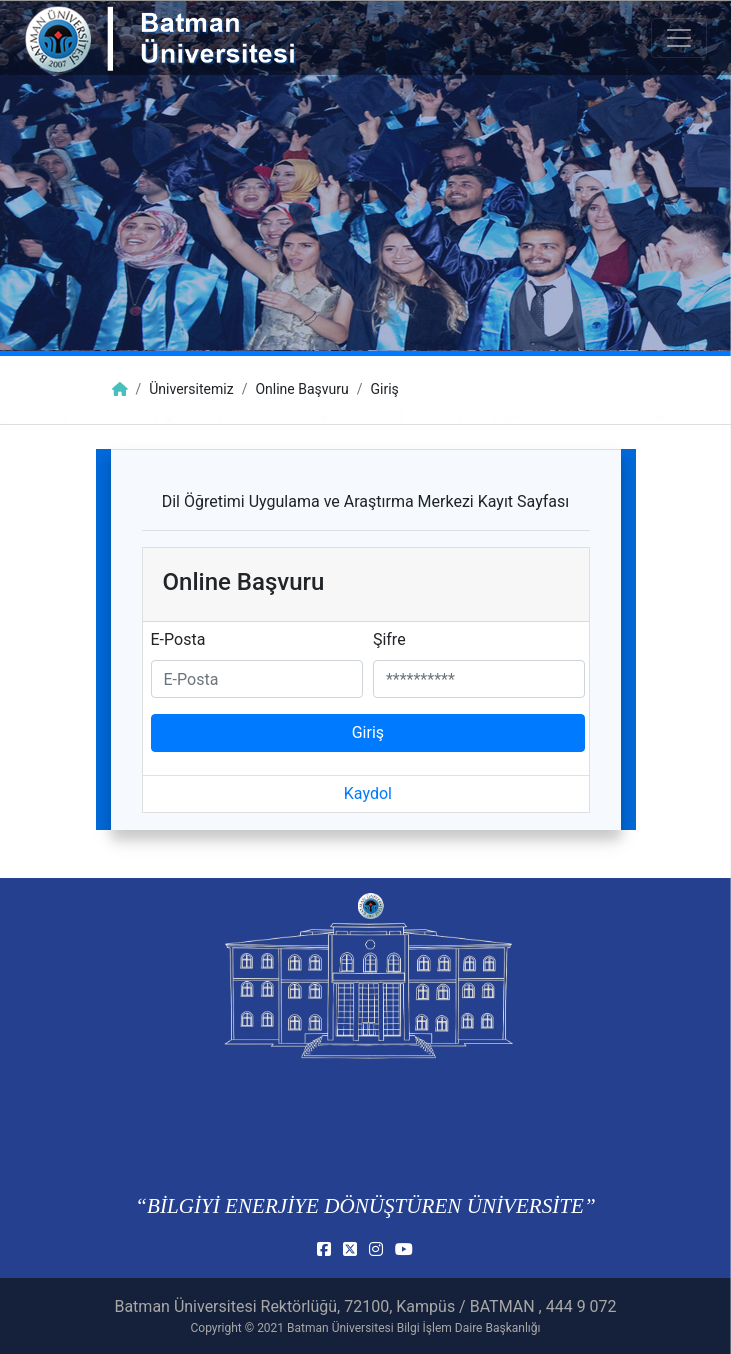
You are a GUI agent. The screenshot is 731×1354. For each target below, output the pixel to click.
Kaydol (368, 793)
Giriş (368, 732)
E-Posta (178, 639)
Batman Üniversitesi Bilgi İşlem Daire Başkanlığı (413, 1328)
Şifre (389, 639)
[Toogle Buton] (679, 38)
